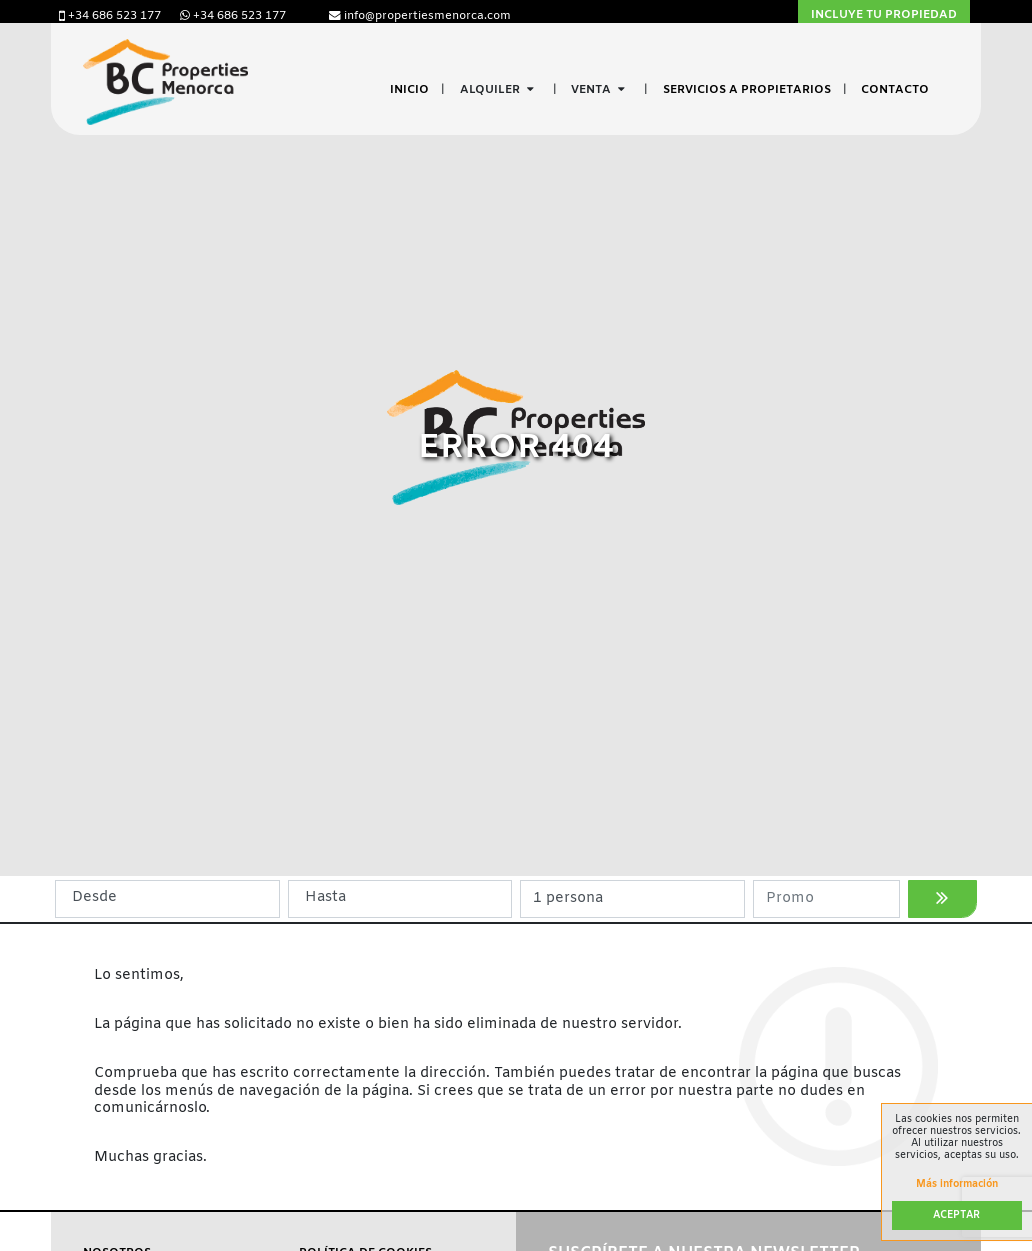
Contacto (895, 90)
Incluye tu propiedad (884, 15)
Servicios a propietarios (747, 90)
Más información (957, 1185)
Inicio (409, 90)
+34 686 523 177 (111, 16)
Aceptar (956, 1215)
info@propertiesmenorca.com (420, 16)
